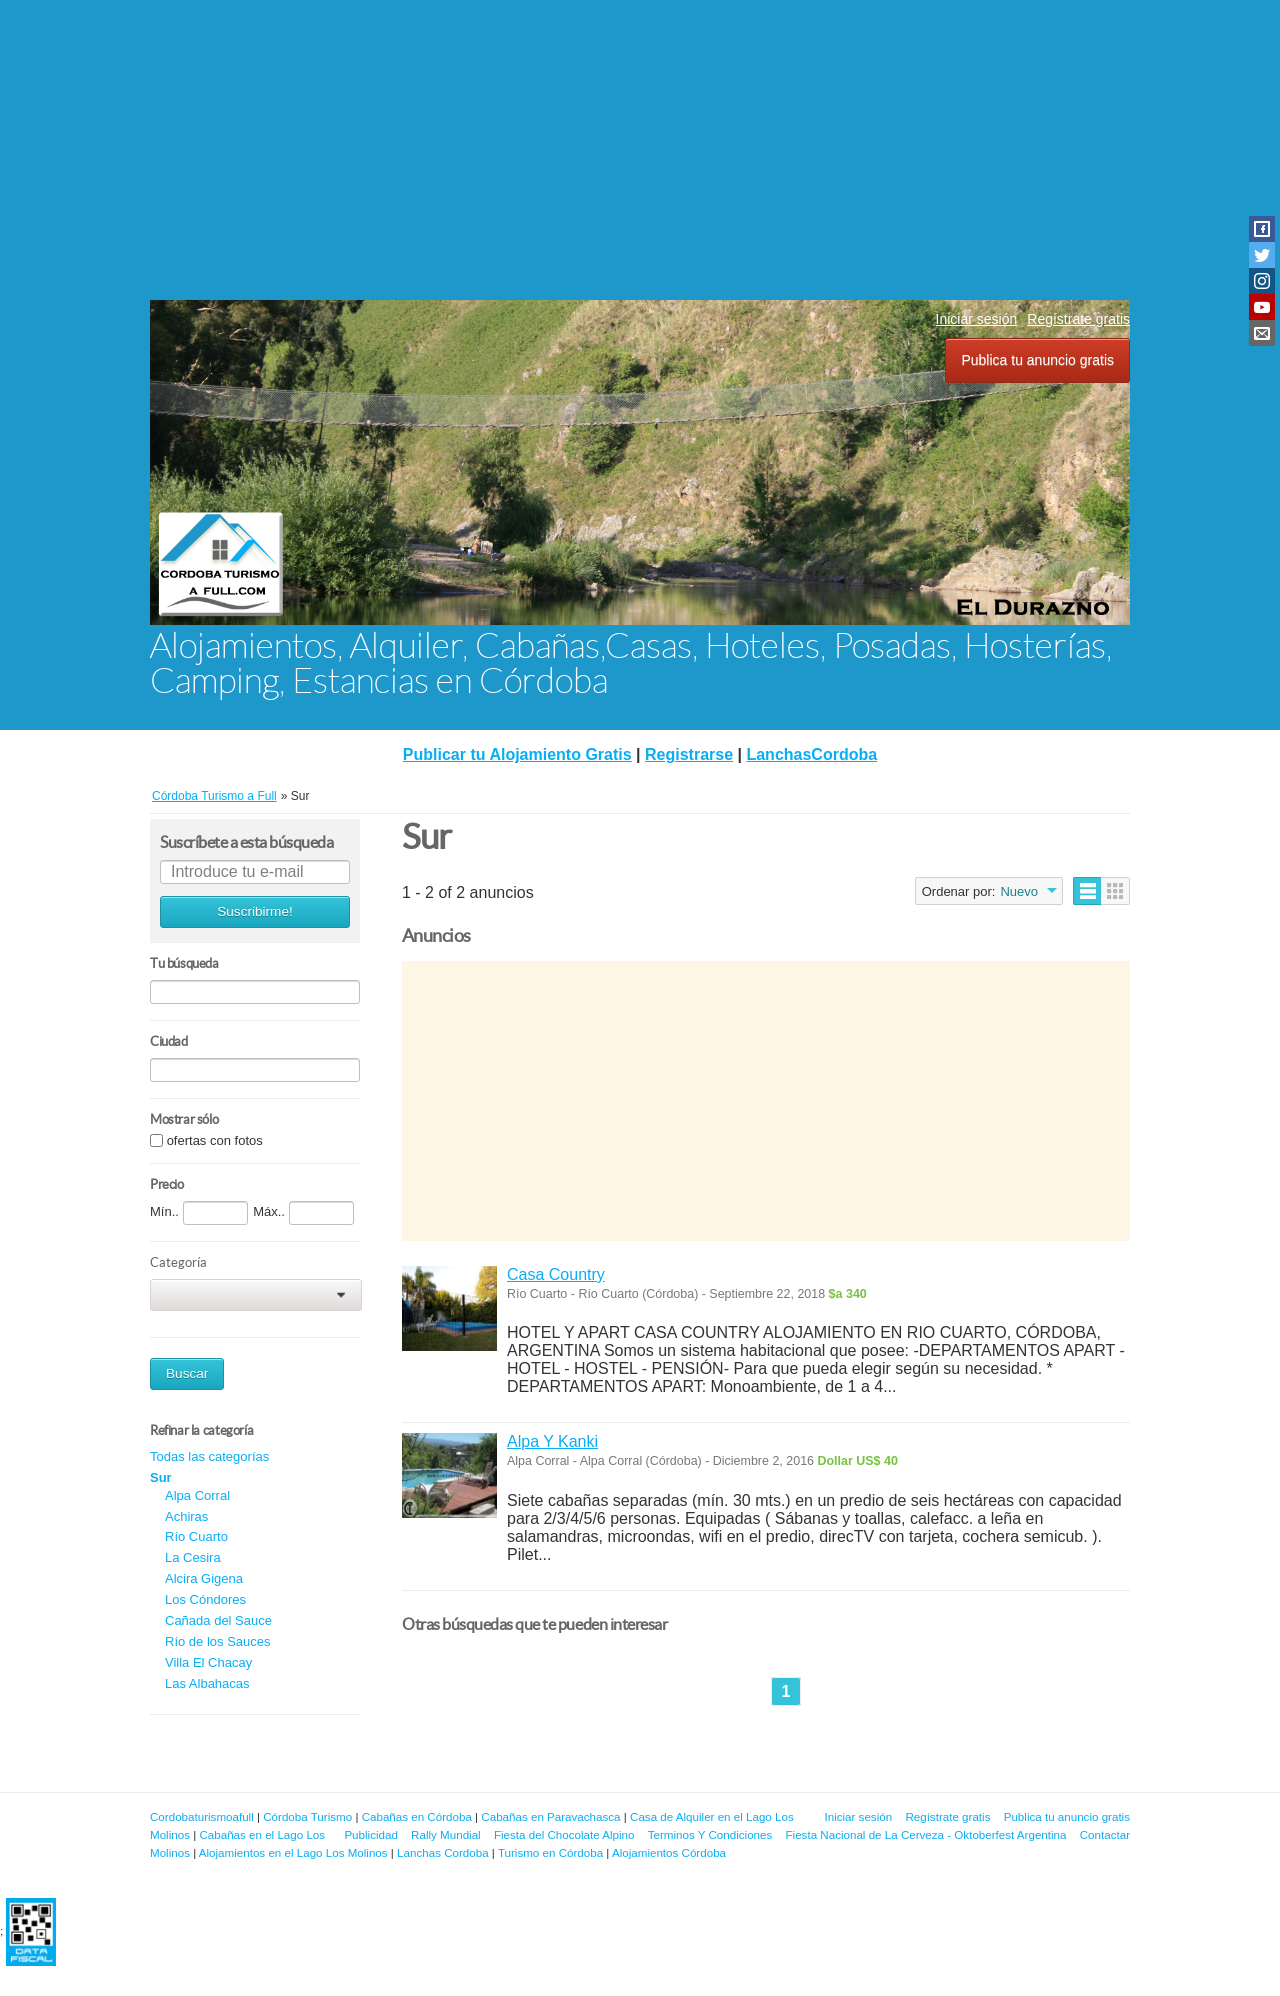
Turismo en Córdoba (550, 1852)
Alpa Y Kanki (552, 1441)
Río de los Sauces (218, 1641)
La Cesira (193, 1557)
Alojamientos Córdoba (669, 1852)
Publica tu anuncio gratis (1037, 360)
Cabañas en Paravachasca (550, 1816)
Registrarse (689, 754)
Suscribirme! (255, 911)
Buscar (187, 1373)
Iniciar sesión (977, 319)
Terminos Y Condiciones (710, 1834)
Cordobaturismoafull (202, 1816)
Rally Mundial (446, 1834)
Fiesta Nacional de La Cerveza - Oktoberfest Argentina (926, 1834)
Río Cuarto (196, 1536)
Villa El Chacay (208, 1662)
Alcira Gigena (204, 1578)
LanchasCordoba (811, 754)
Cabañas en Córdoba (417, 1816)
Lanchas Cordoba (443, 1852)
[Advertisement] (640, 150)
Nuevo (1019, 891)
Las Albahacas (207, 1683)
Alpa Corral (197, 1495)
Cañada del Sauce (218, 1620)
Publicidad (371, 1834)
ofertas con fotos (215, 1140)
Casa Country (556, 1274)
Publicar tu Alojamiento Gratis (517, 754)
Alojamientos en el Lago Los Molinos (293, 1852)
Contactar (1105, 1834)
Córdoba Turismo (307, 1816)
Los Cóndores (205, 1599)
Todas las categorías (209, 1456)
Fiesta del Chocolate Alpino (564, 1834)
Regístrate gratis (1078, 319)
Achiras (186, 1516)
